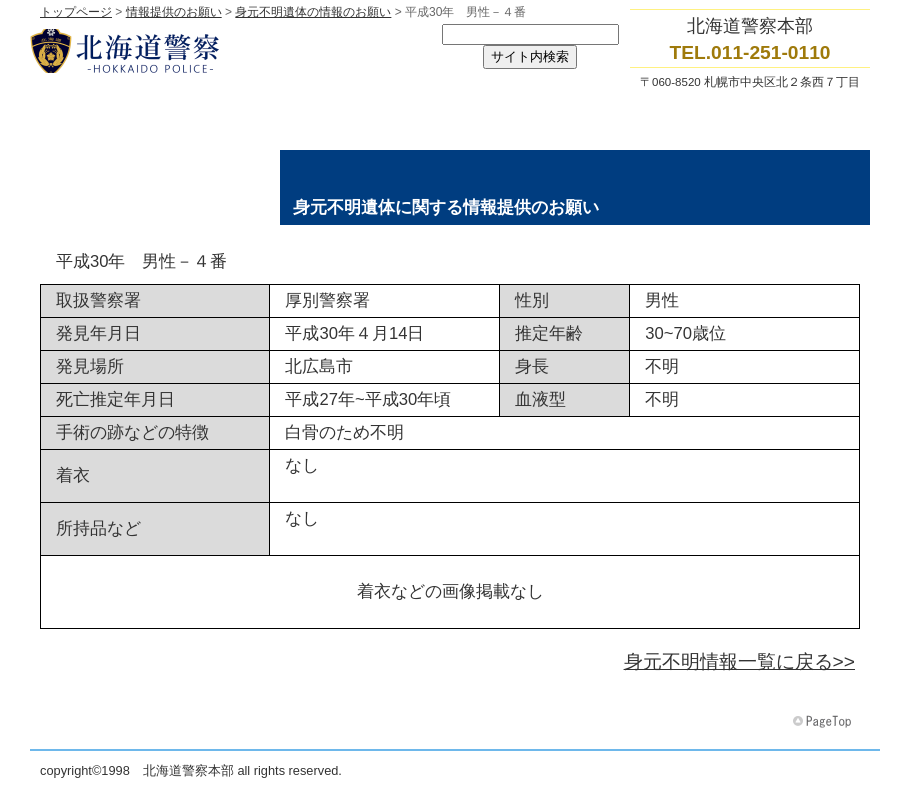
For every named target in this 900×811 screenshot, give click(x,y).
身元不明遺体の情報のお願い (313, 12)
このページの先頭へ (824, 722)
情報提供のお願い (174, 12)
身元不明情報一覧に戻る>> (739, 661)
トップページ (76, 12)
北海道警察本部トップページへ (230, 51)
